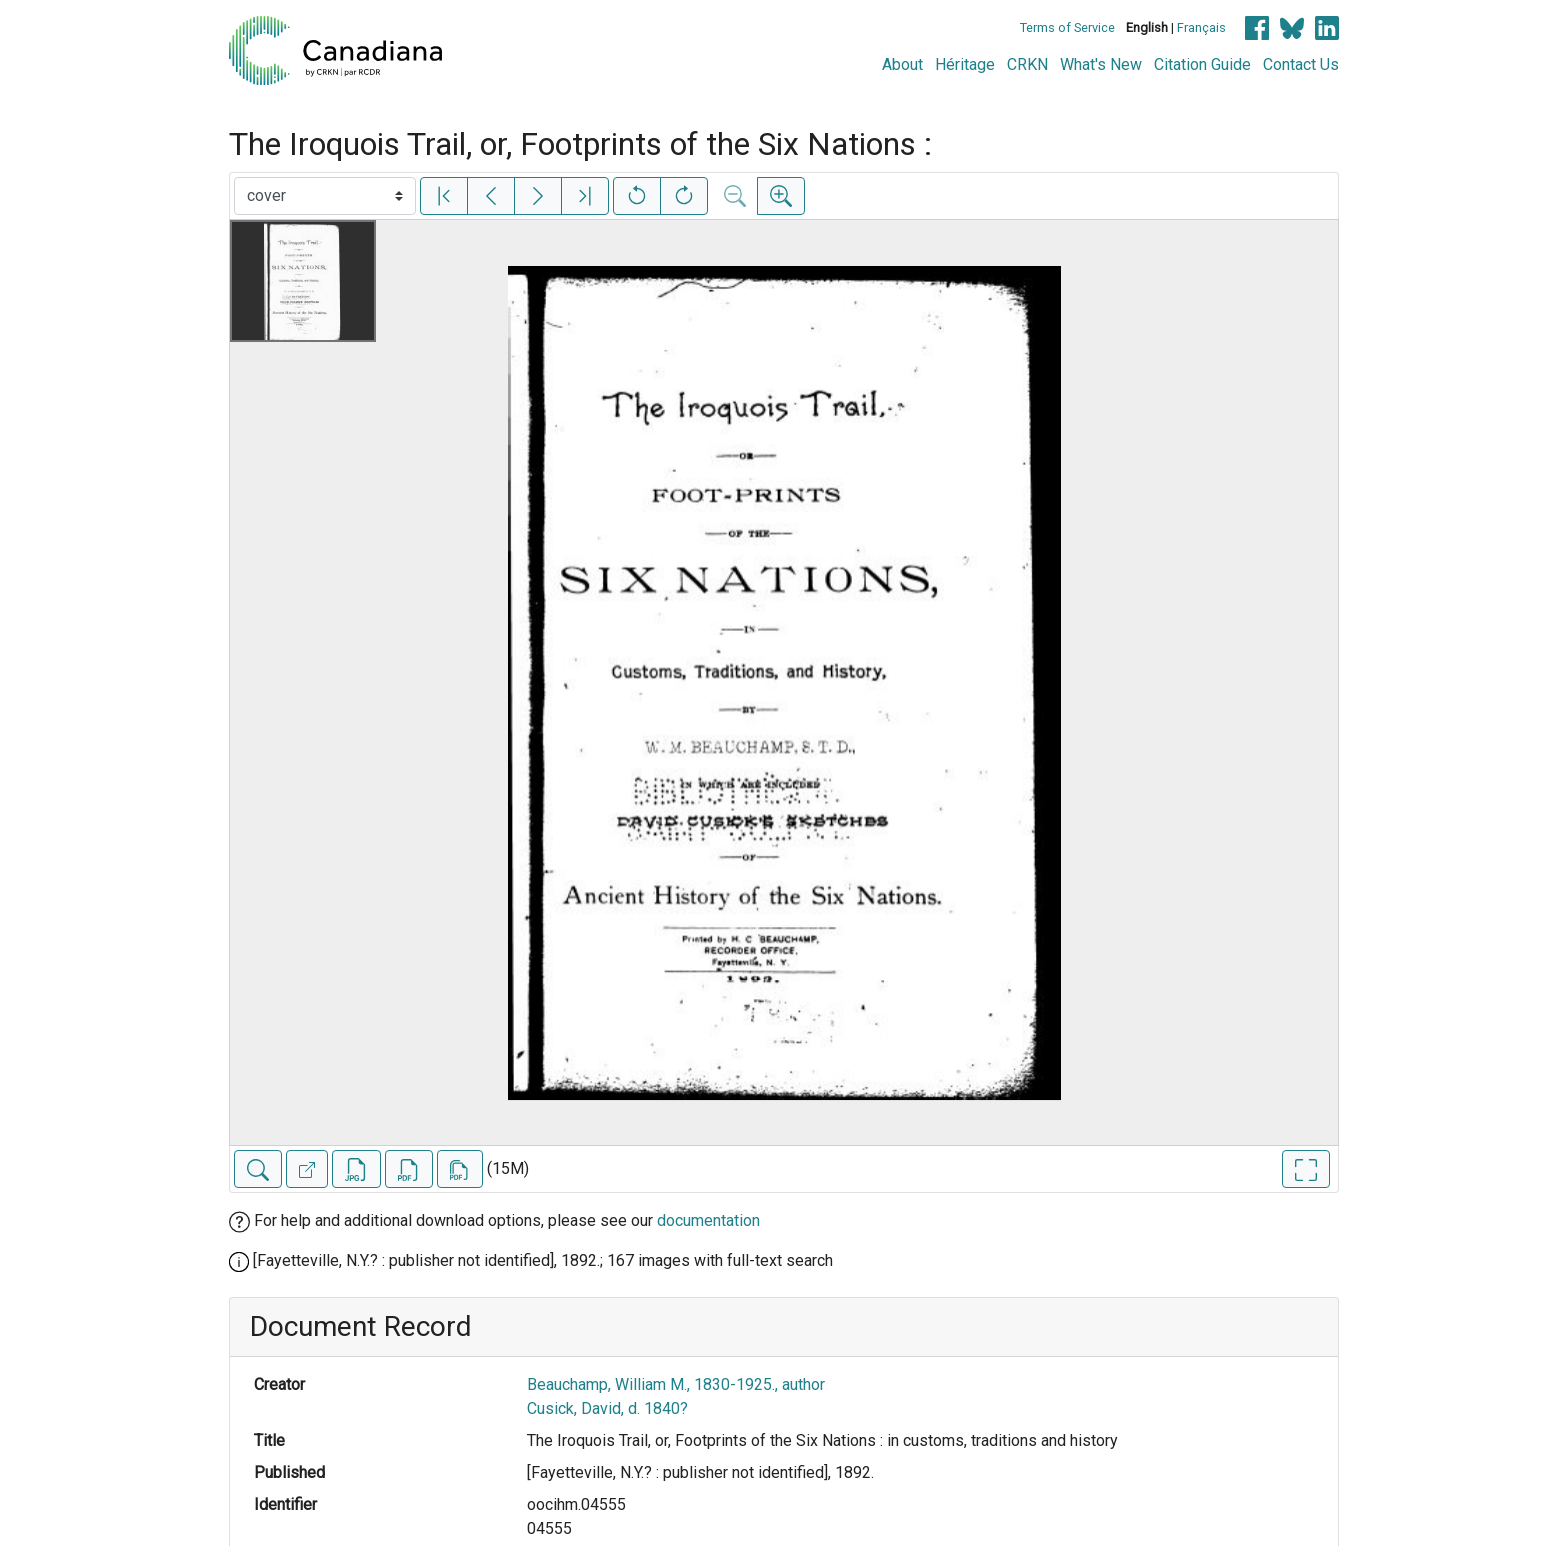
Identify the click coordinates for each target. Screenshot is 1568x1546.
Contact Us (1301, 64)
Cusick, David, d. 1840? (607, 1408)
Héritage (965, 64)
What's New (1101, 64)
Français (1201, 27)
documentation (708, 1220)
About (902, 64)
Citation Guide (1202, 64)
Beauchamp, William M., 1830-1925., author (676, 1384)
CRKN (1027, 64)
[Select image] (325, 196)
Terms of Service (1067, 27)
